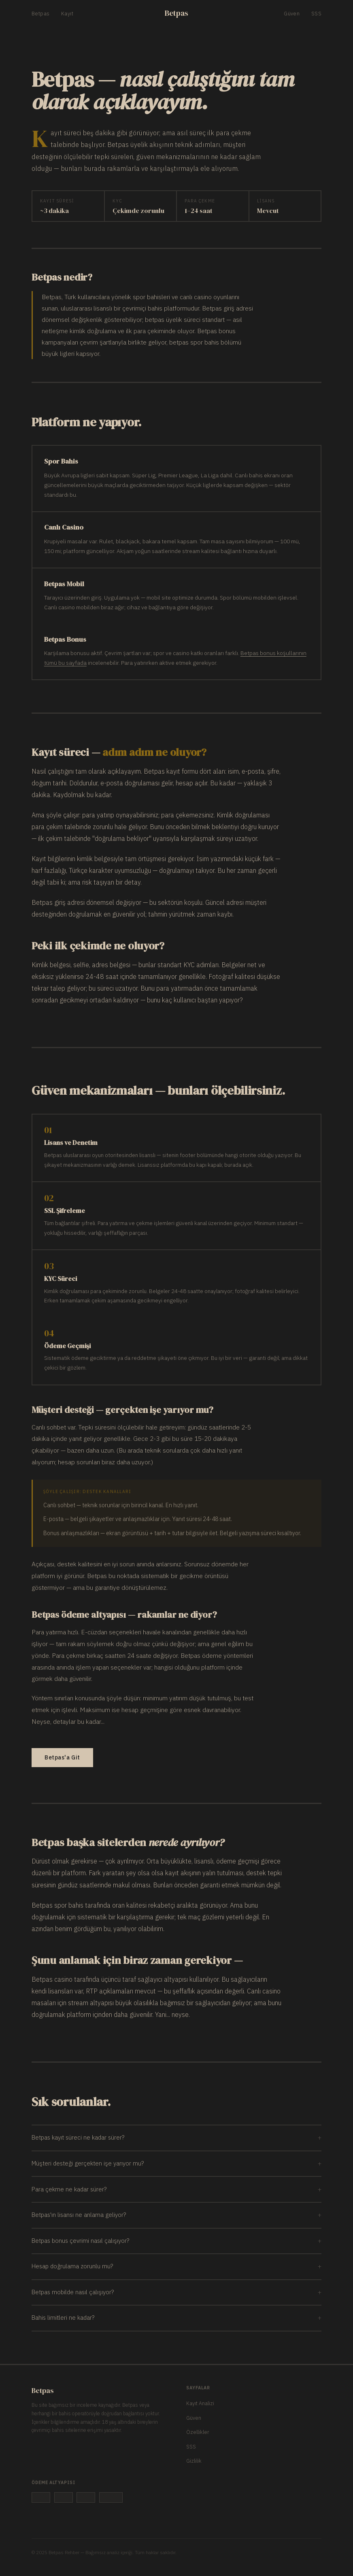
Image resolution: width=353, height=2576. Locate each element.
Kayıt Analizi (200, 2403)
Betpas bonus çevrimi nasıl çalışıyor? (176, 2241)
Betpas (40, 13)
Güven (292, 13)
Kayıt (67, 13)
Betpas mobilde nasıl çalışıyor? (176, 2292)
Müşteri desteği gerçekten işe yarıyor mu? (176, 2163)
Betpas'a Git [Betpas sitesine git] (62, 1757)
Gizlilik (194, 2460)
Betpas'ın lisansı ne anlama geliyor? (176, 2215)
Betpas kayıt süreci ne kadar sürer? (176, 2137)
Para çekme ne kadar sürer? (176, 2189)
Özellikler (197, 2432)
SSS (316, 13)
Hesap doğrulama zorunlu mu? (176, 2266)
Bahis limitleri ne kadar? (176, 2318)
